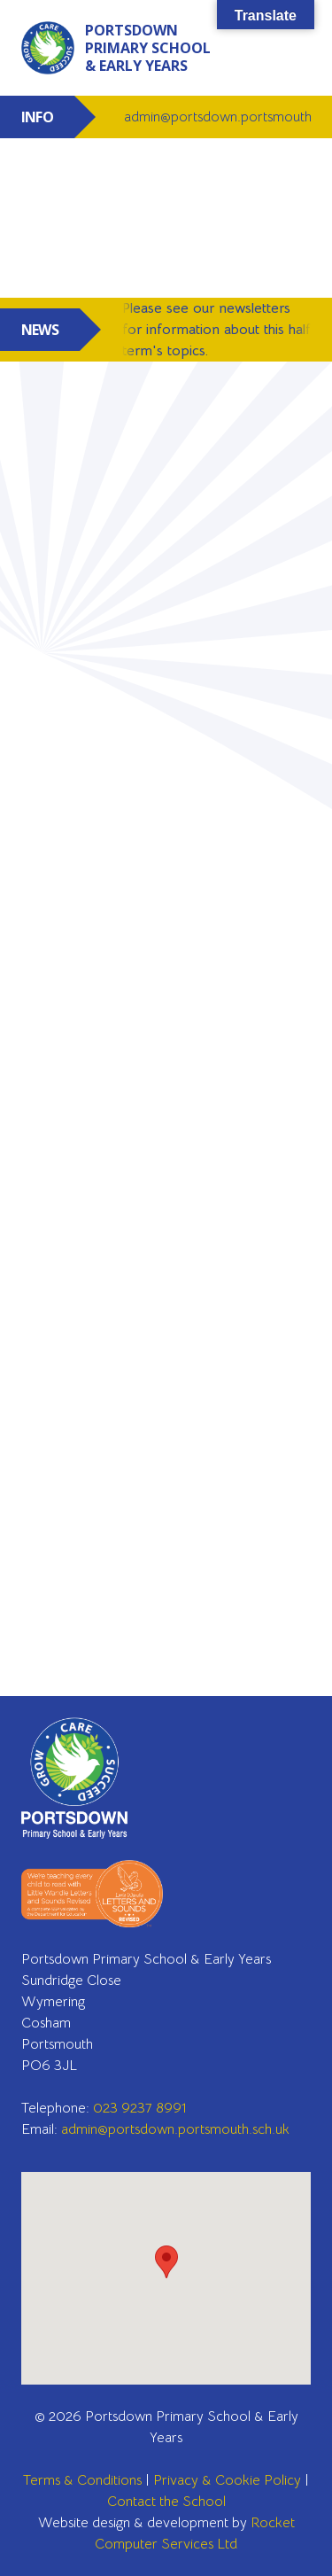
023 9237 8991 (140, 2108)
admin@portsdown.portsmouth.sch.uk (175, 2129)
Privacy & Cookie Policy (227, 2480)
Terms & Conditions (82, 2480)
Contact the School (166, 2501)
